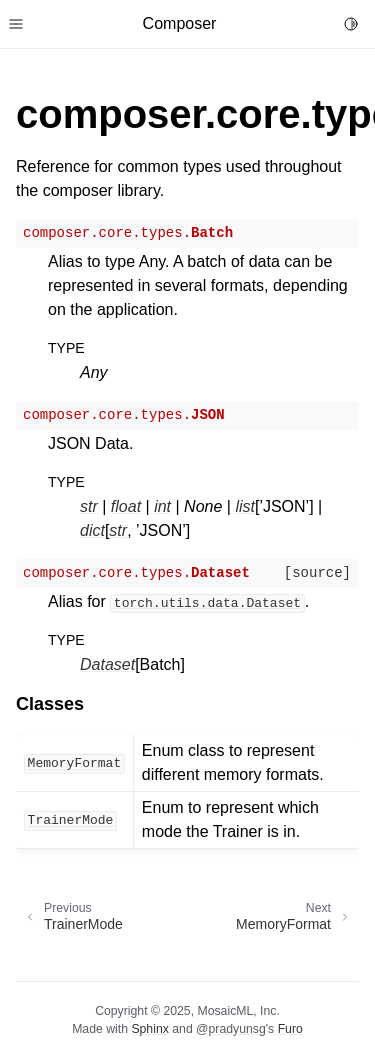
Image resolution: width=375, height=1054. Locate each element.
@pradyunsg (231, 1029)
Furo (290, 1029)
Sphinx (149, 1029)
